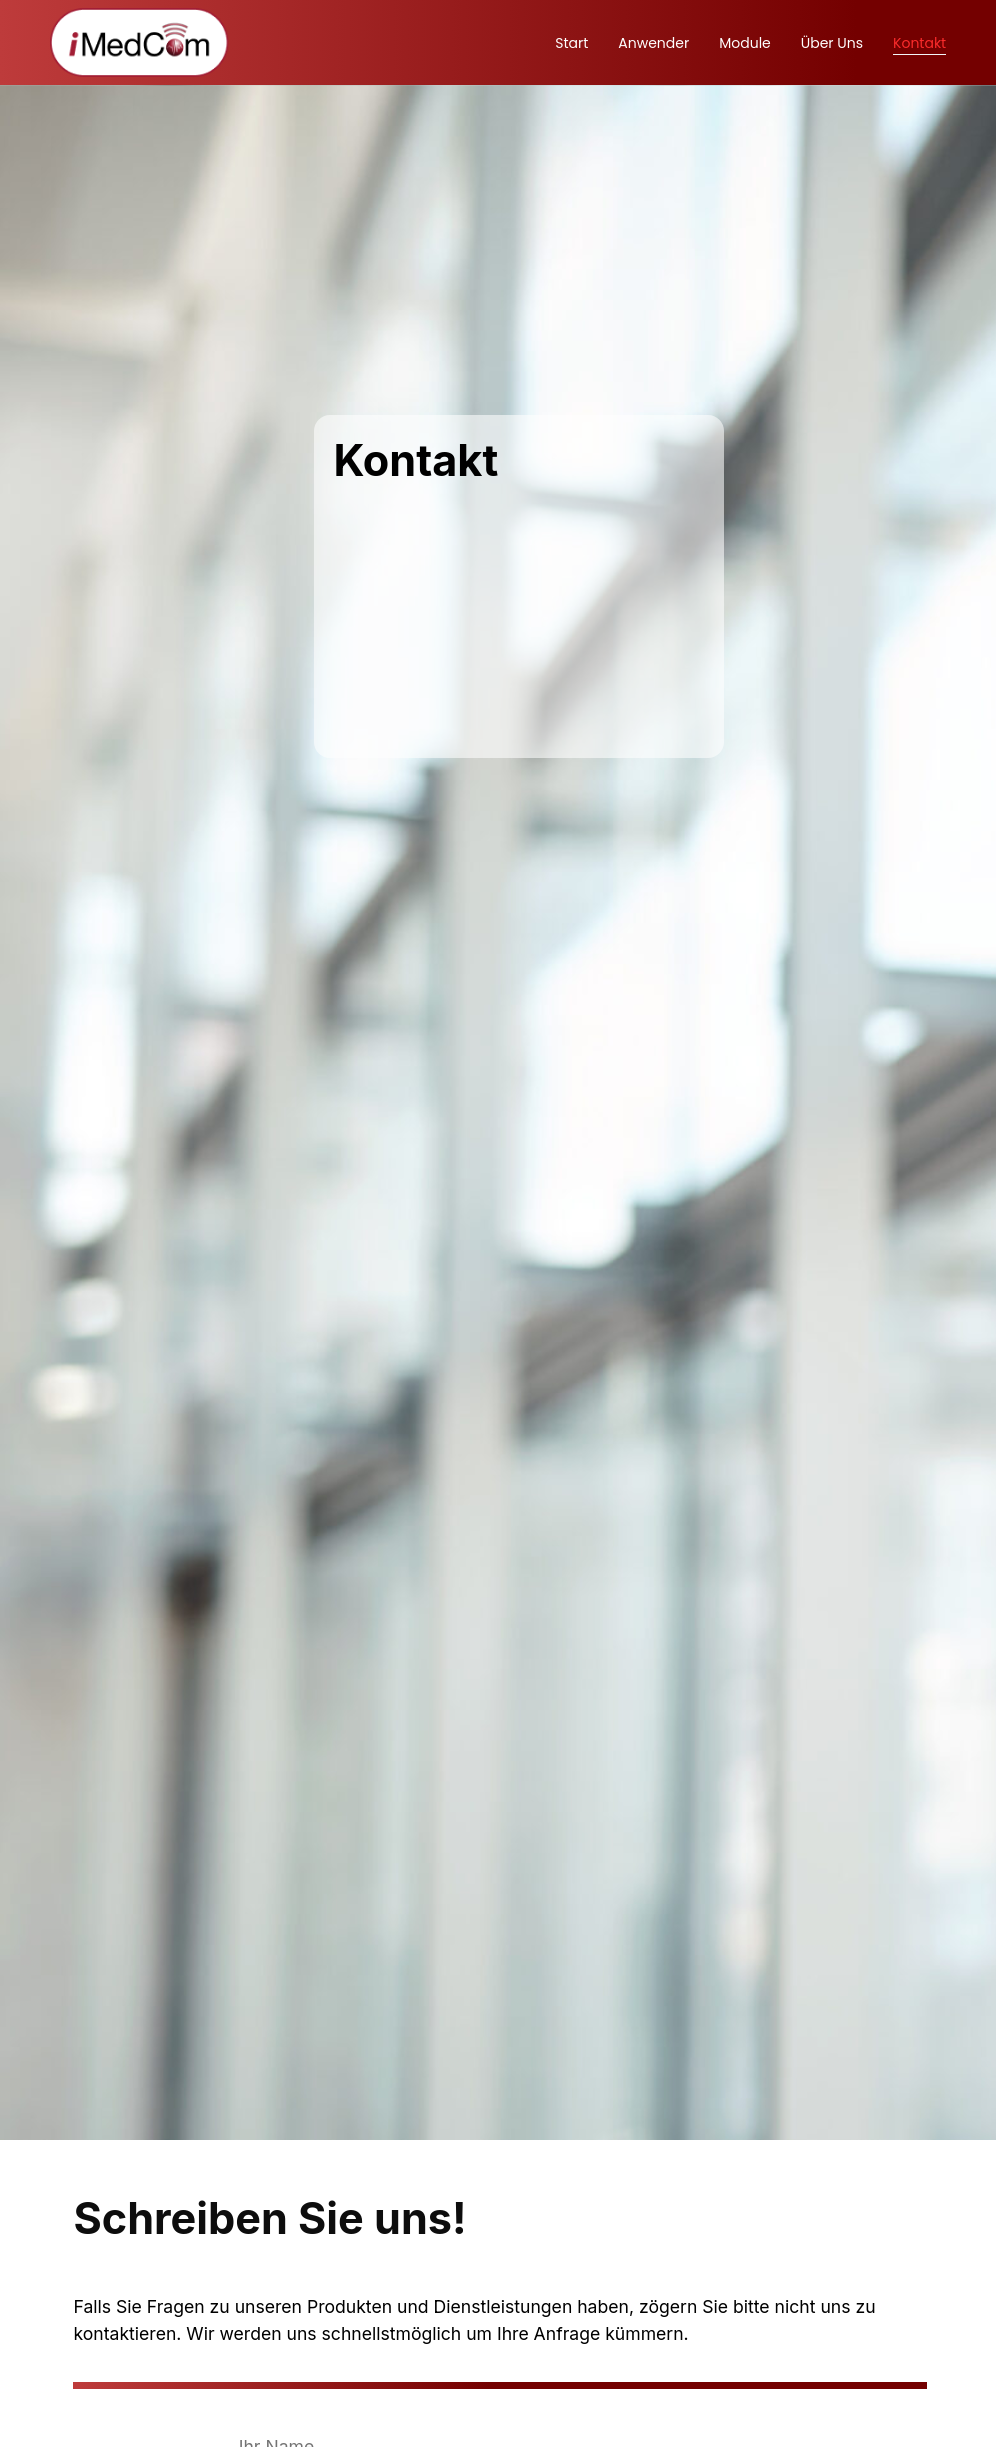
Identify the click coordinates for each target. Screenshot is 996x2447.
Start (571, 43)
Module (745, 43)
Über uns (832, 43)
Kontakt (919, 43)
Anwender (653, 43)
